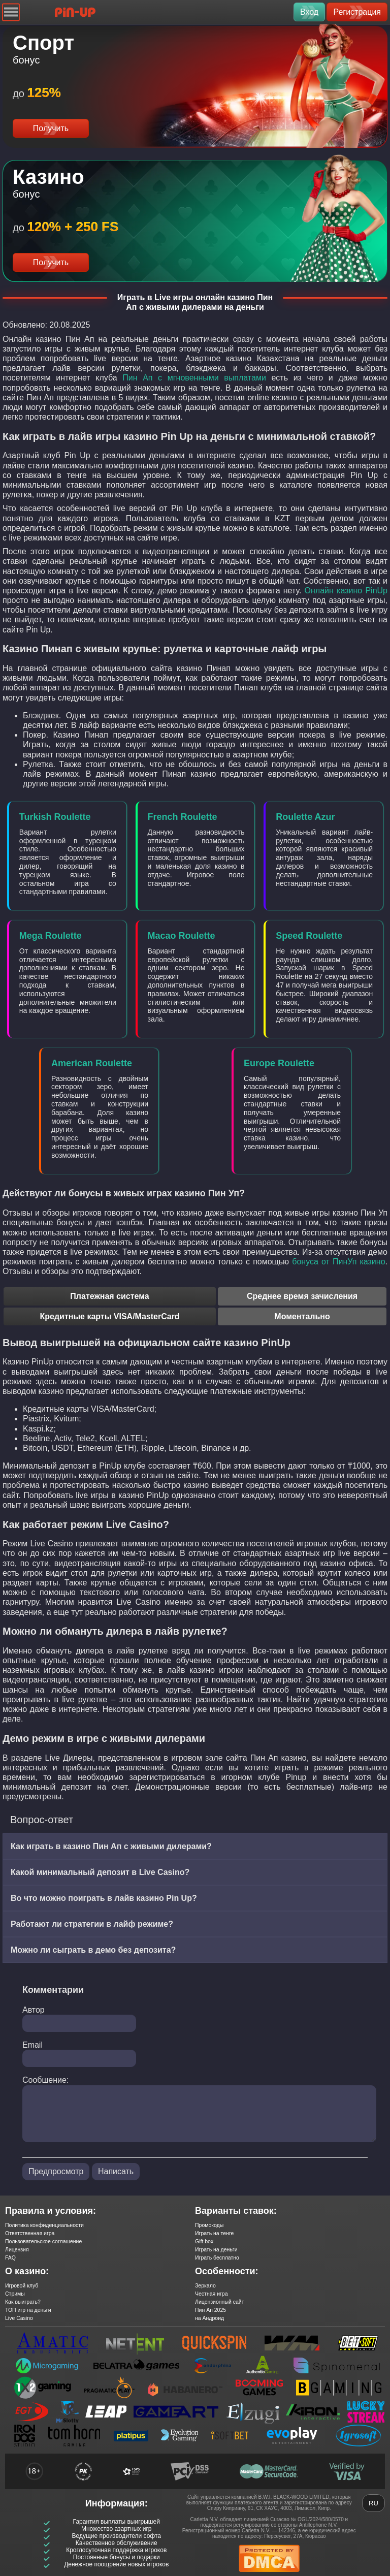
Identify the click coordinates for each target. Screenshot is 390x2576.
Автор (33, 2010)
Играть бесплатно (217, 2257)
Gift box (204, 2241)
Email (32, 2045)
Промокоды (209, 2225)
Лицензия (17, 2249)
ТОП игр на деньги (28, 2310)
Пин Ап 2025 (210, 2310)
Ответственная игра (29, 2233)
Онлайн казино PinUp (346, 590)
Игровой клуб (21, 2285)
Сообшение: (45, 2080)
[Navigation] (11, 12)
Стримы (15, 2294)
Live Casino (19, 2318)
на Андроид (209, 2318)
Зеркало (205, 2285)
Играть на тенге (214, 2233)
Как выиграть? (23, 2302)
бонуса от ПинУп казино (338, 1261)
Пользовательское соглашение (43, 2241)
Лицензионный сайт (219, 2302)
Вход (309, 12)
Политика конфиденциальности (44, 2225)
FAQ (10, 2257)
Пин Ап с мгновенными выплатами (194, 377)
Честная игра (211, 2294)
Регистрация (357, 12)
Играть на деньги (216, 2249)
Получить (51, 128)
